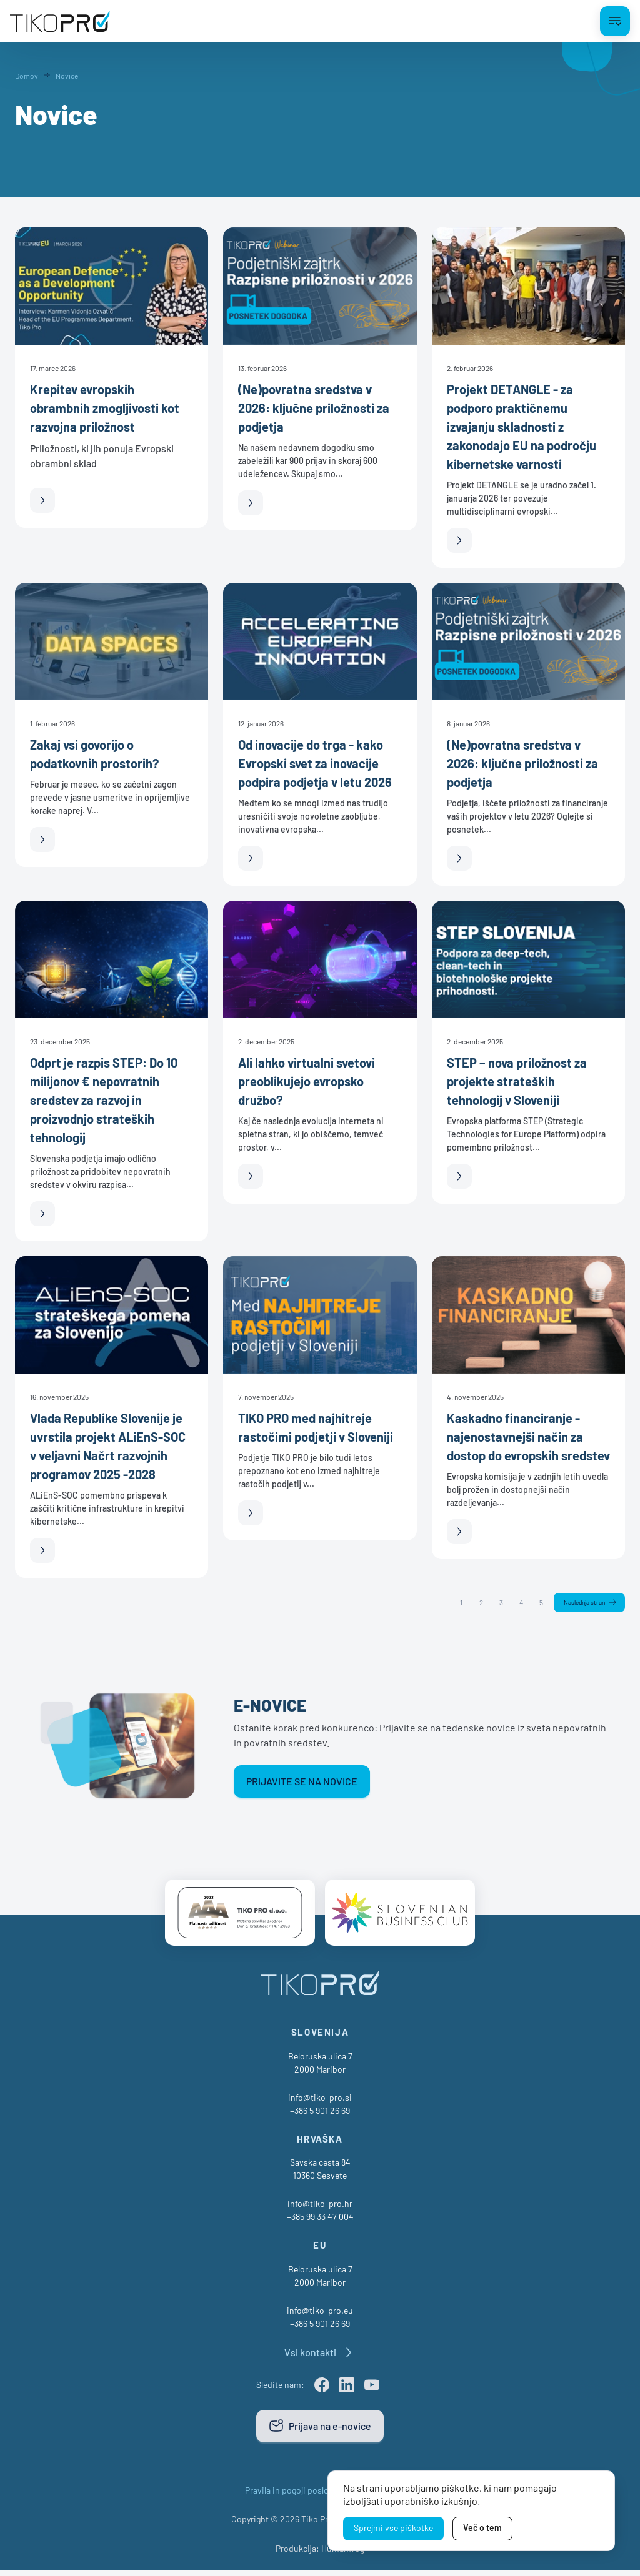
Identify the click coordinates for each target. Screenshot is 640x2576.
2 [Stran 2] (473, 1603)
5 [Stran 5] (533, 1603)
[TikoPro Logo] (60, 21)
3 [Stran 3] (493, 1603)
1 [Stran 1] (453, 1603)
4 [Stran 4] (513, 1603)
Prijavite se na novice (302, 1783)
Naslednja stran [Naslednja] (580, 1603)
